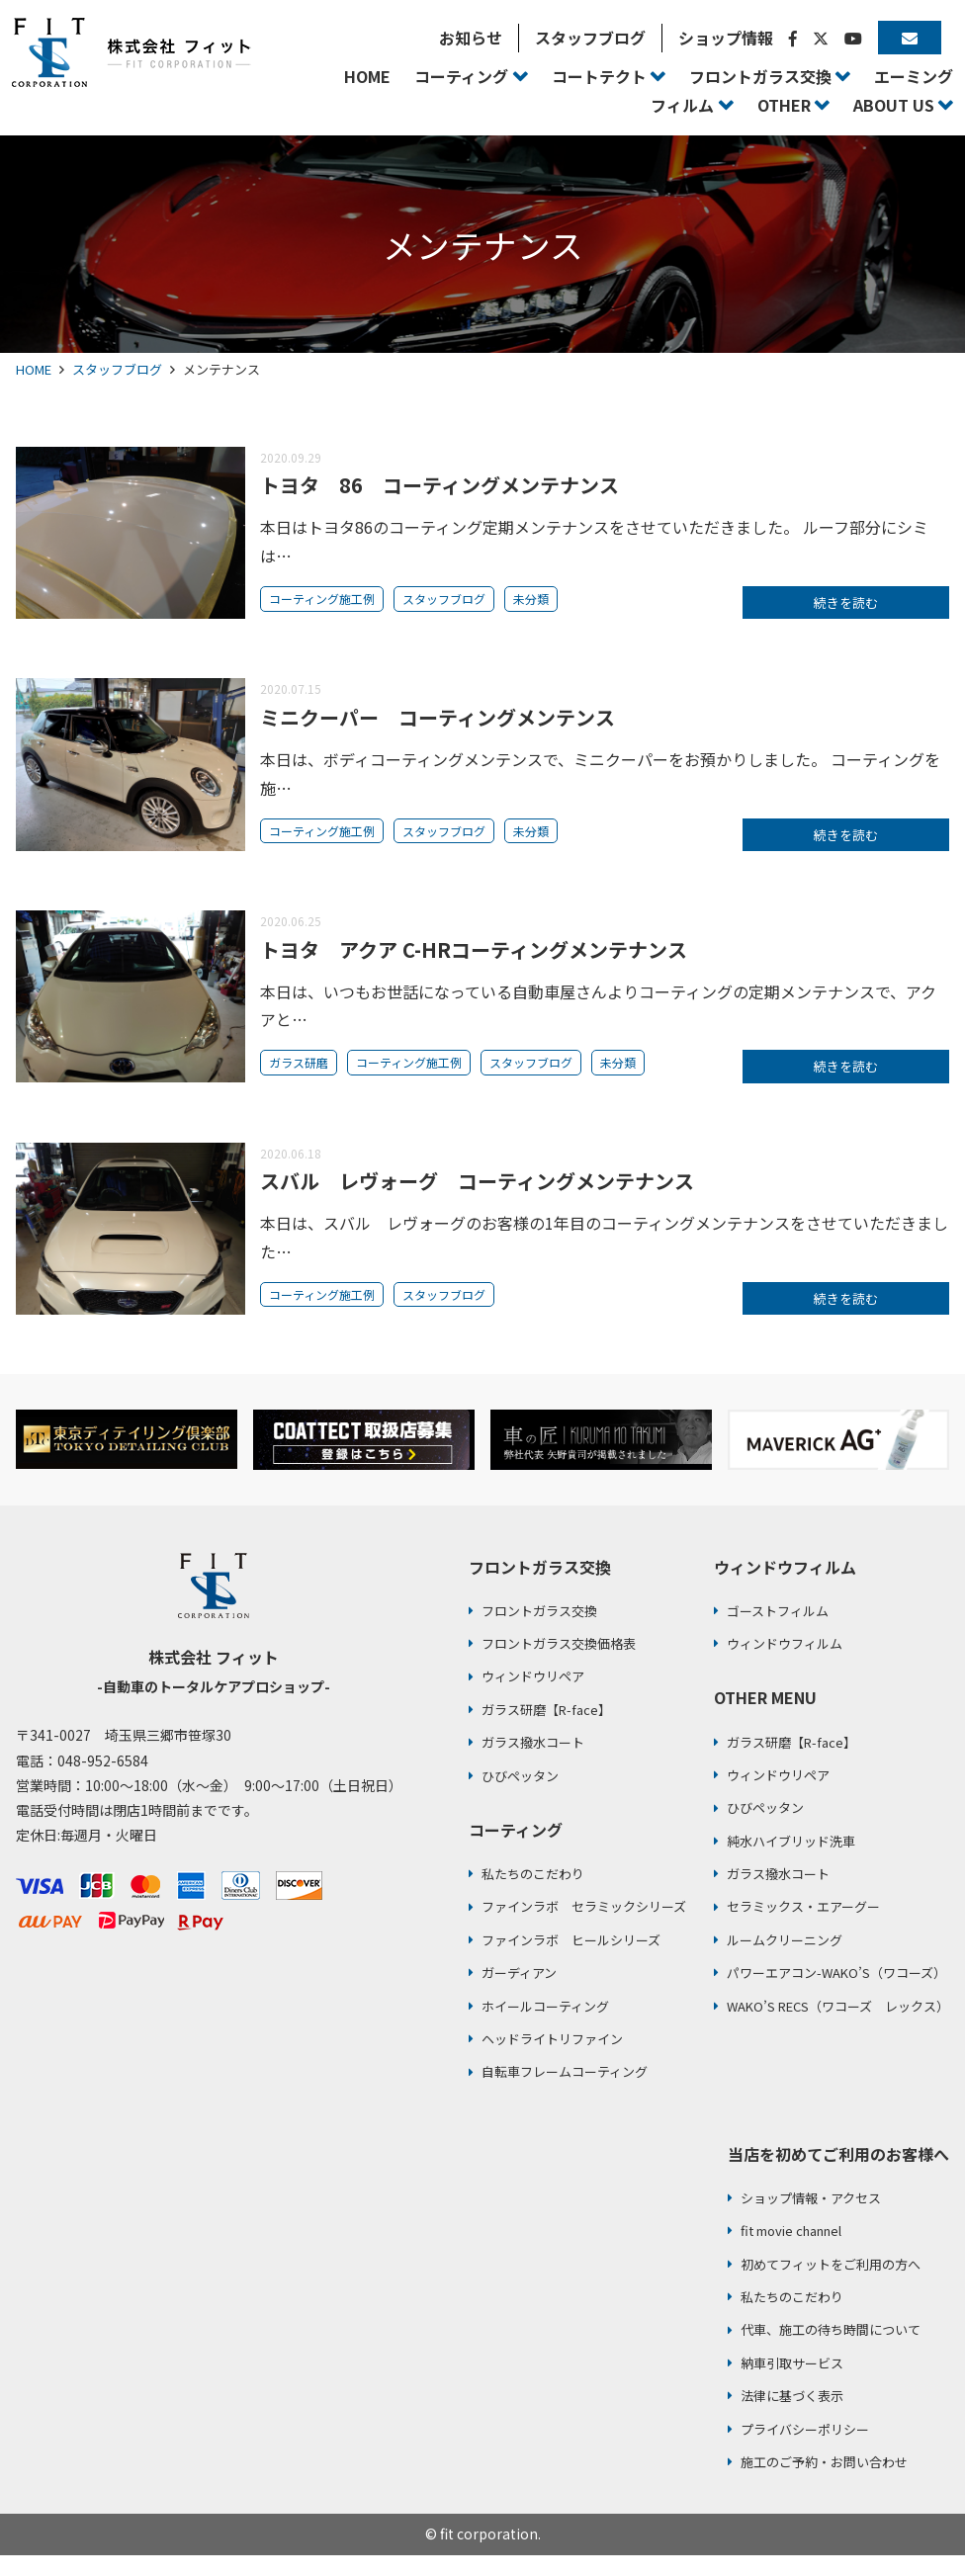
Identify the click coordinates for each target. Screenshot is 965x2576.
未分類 (531, 598)
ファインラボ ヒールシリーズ (571, 1961)
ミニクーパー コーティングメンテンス (437, 722)
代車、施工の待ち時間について (831, 2351)
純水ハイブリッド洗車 (791, 1861)
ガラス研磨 (298, 1073)
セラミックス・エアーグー (803, 1928)
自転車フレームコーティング (565, 2093)
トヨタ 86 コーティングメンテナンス (439, 485)
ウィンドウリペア (533, 1697)
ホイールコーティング (545, 2027)
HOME (33, 369)
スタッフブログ (117, 369)
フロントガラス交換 (539, 1631)
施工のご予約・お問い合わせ (824, 2483)
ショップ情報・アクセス (811, 2219)
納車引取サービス (792, 2383)
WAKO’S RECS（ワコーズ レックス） (838, 2027)
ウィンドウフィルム (784, 1665)
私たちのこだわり (533, 1895)
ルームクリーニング (784, 1961)
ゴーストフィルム (778, 1631)
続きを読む (845, 605)
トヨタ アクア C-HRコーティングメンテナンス (473, 959)
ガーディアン (519, 1994)
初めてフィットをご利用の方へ (831, 2284)
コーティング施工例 (322, 598)
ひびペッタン (520, 1796)
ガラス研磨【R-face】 (546, 1730)
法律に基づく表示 (792, 2417)
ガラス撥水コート (533, 1764)
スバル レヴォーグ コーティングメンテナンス (477, 1196)
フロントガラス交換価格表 (559, 1665)
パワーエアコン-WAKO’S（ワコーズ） (836, 1994)
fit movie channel (791, 2252)
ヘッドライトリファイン (552, 2060)
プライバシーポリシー (805, 2450)
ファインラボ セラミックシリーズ (584, 1928)
